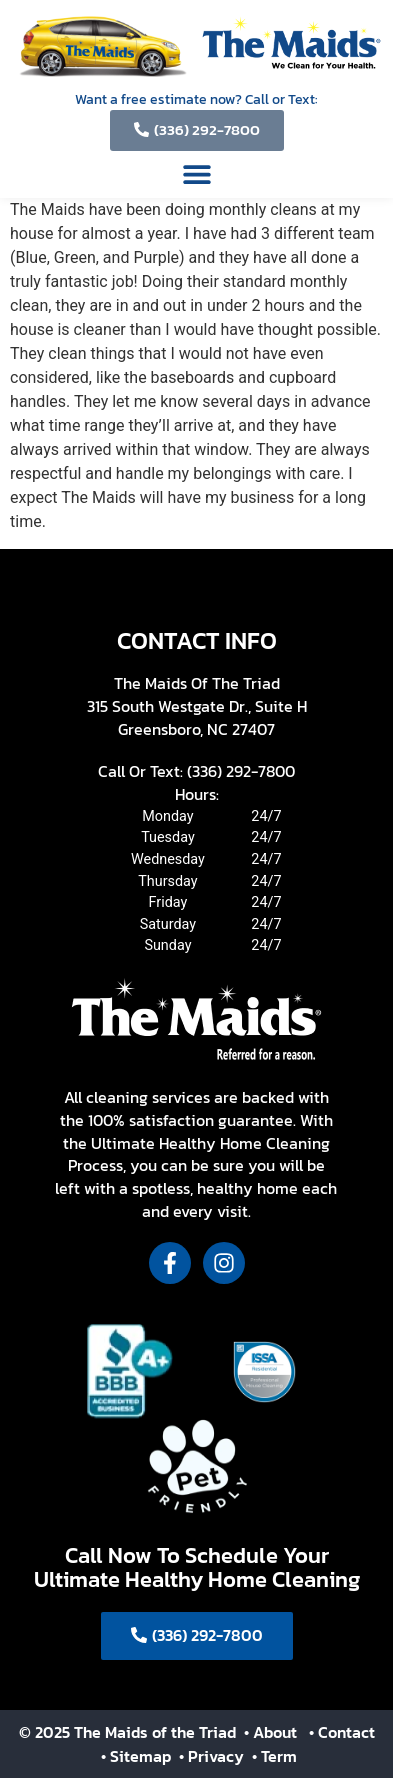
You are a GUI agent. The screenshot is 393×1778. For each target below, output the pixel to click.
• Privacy (213, 1756)
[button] (196, 173)
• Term (274, 1756)
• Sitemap (138, 1756)
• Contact (342, 1732)
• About (268, 1732)
